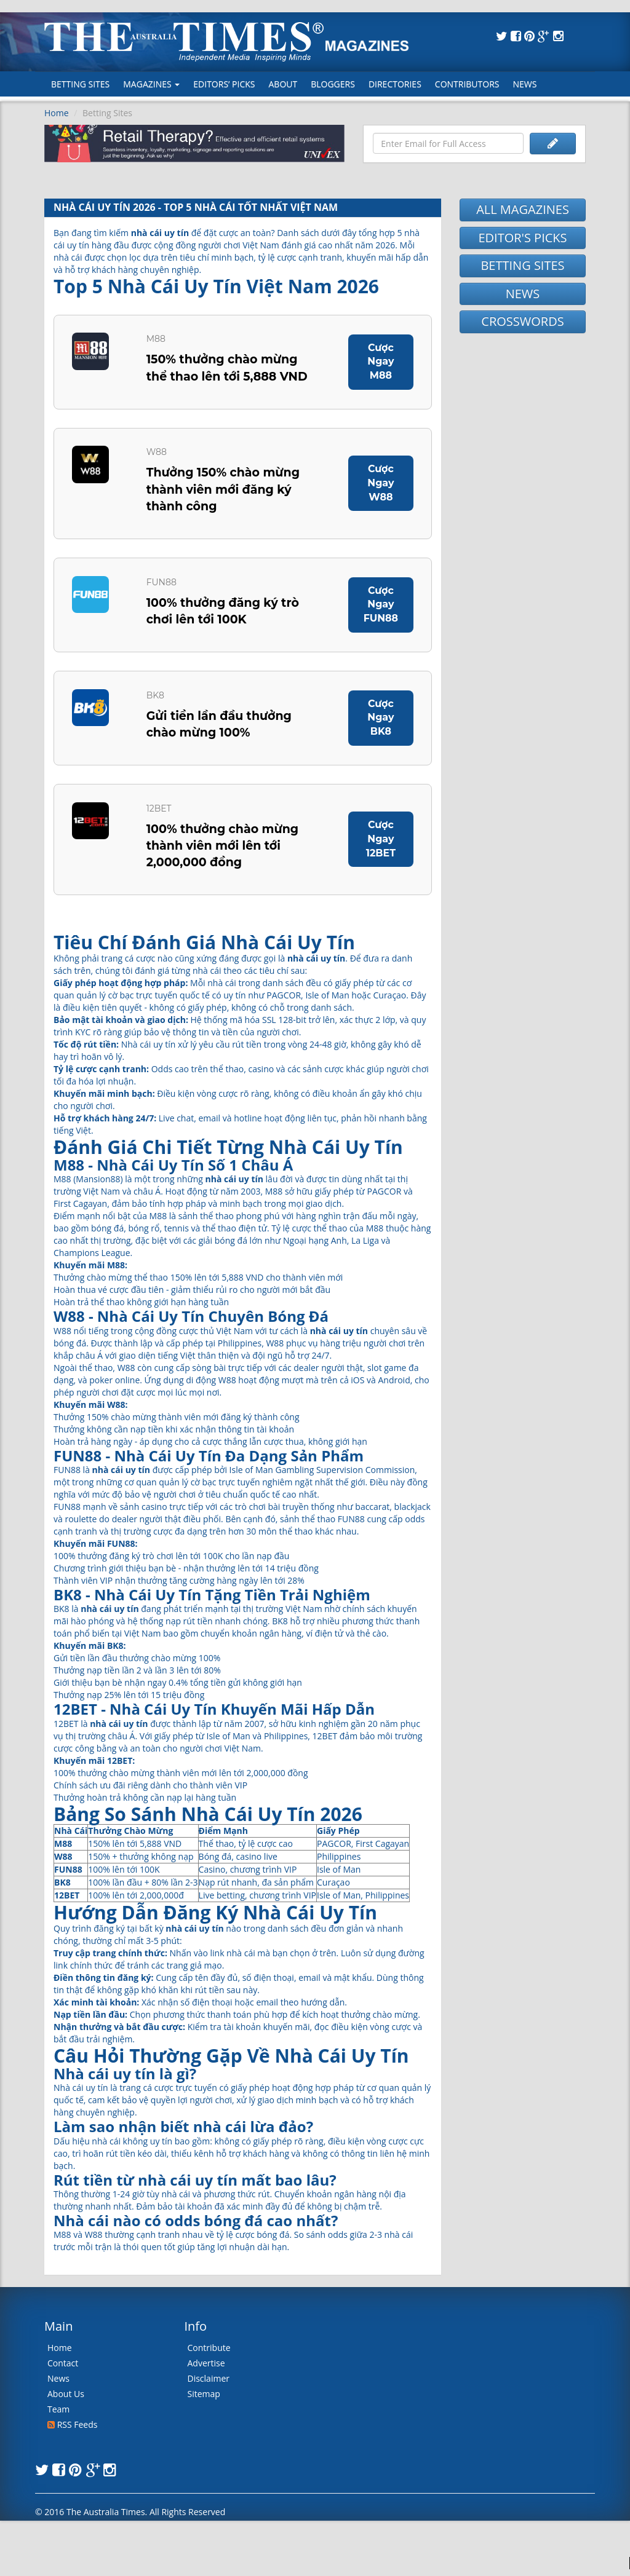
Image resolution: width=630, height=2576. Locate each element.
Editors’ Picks (224, 84)
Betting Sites (80, 84)
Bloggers (333, 84)
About (282, 84)
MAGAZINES (151, 84)
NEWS (523, 293)
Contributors (467, 84)
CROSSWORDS (522, 321)
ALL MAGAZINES (522, 209)
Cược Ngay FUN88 (380, 608)
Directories (395, 84)
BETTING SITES (522, 265)
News (525, 84)
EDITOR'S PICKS (522, 237)
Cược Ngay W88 (380, 485)
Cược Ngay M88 (380, 362)
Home (56, 113)
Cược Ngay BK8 (380, 722)
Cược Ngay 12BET (380, 845)
